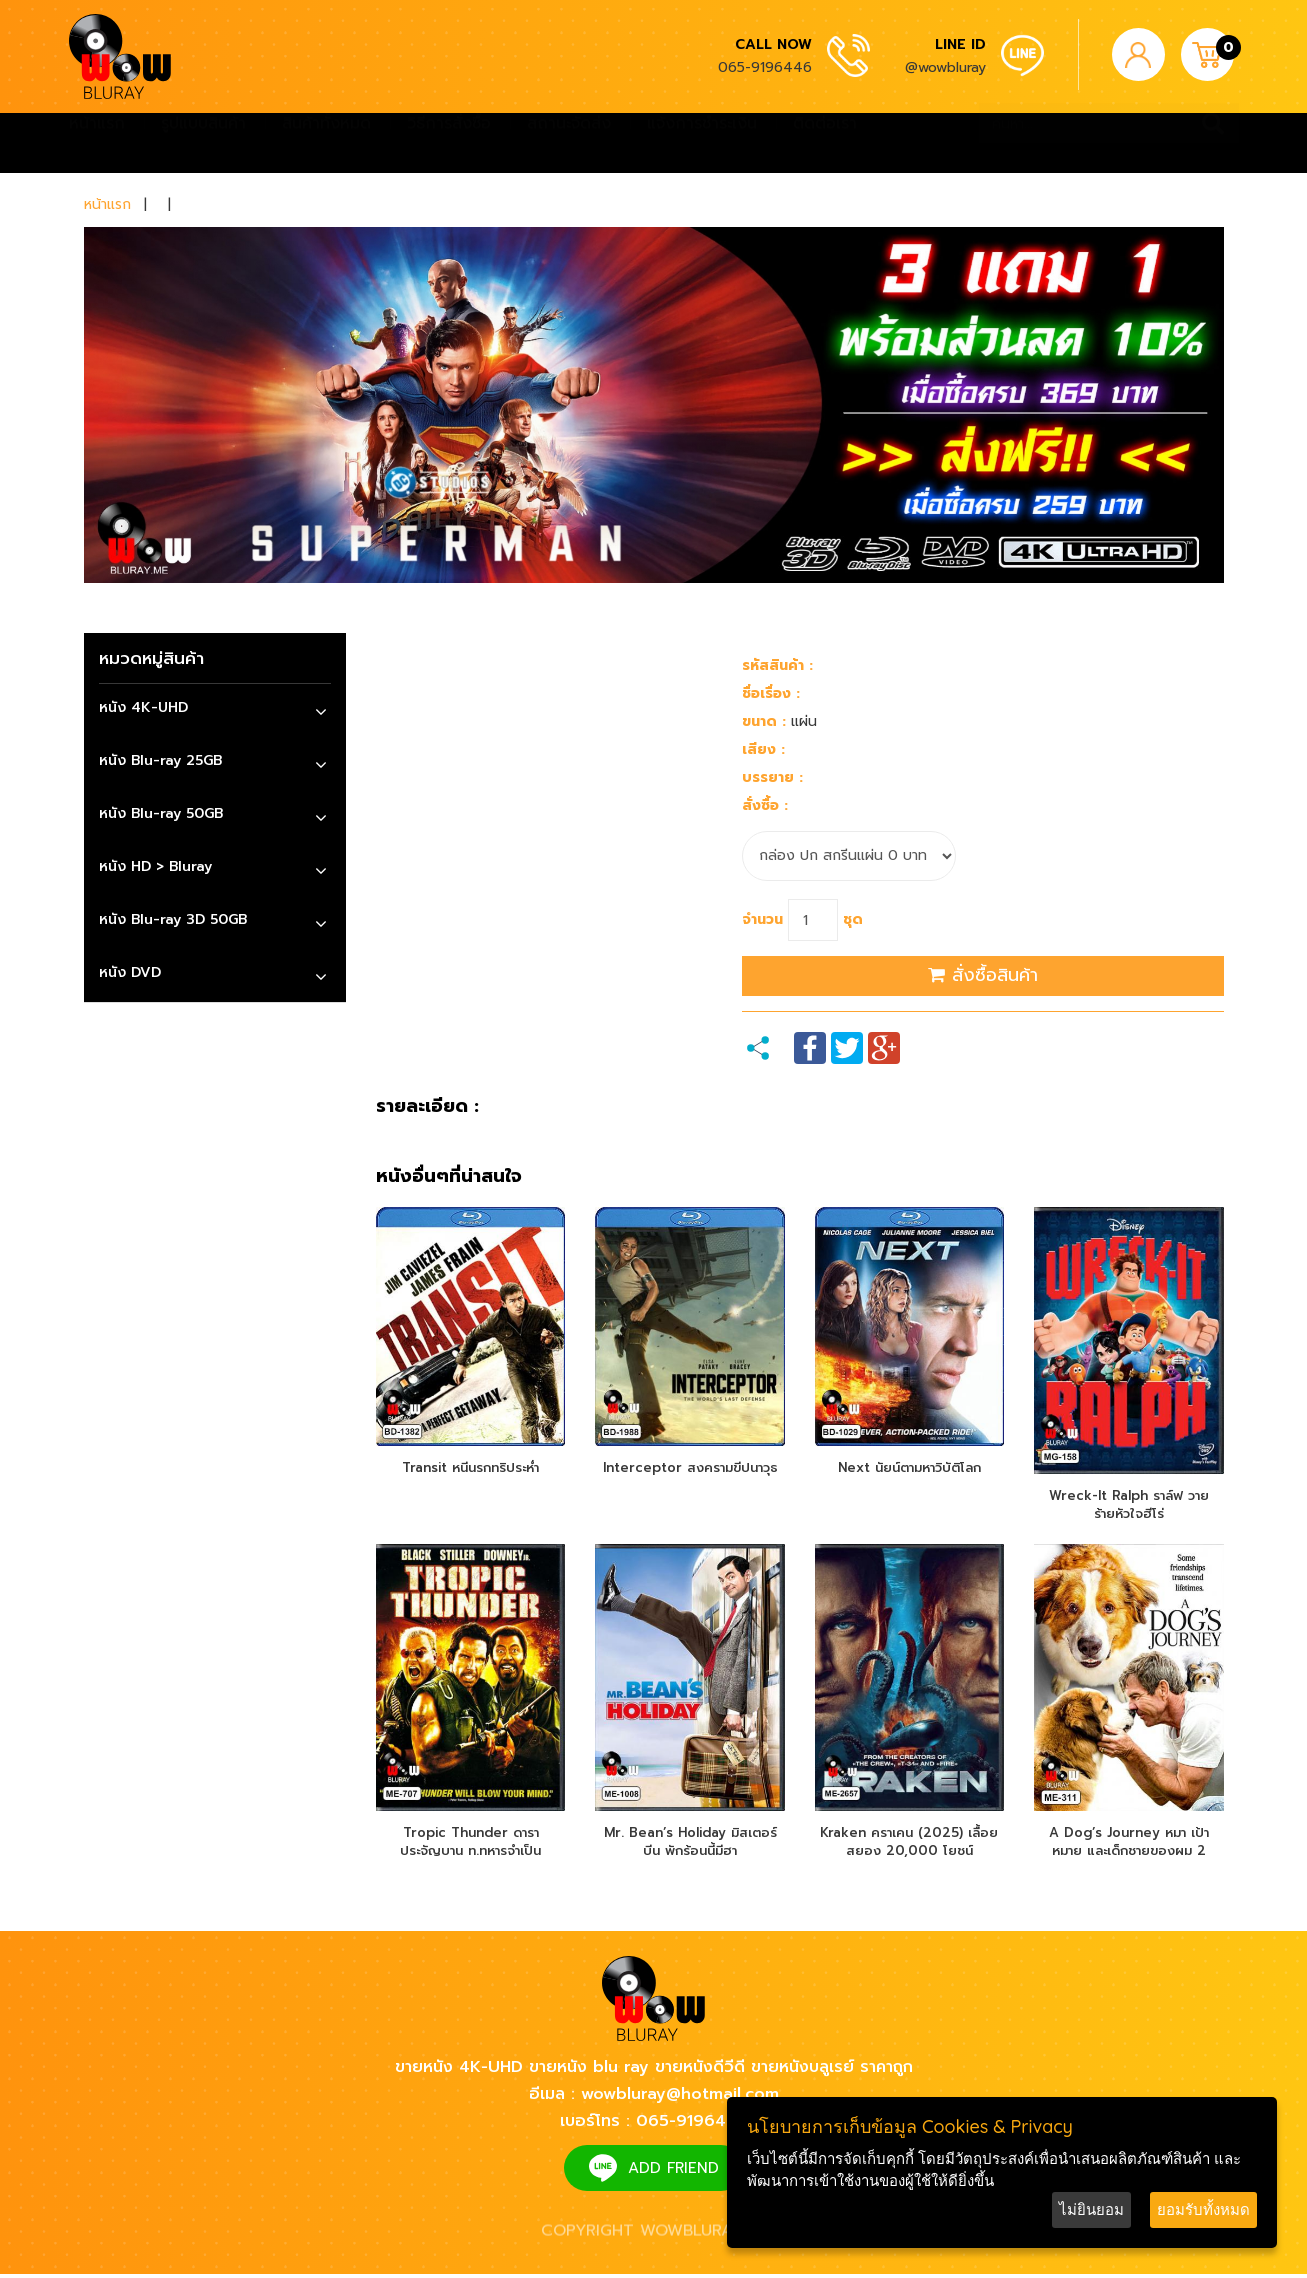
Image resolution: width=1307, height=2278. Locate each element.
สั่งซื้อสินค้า (983, 975)
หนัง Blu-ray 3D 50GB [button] (173, 919)
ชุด (853, 919)
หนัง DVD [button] (130, 972)
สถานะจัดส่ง (569, 143)
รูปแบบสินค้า (203, 143)
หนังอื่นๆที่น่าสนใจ (449, 1177)
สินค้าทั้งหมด (326, 143)
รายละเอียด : (427, 1107)
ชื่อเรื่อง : (771, 693)
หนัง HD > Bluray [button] (155, 866)
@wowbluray (945, 67)
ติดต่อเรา (825, 143)
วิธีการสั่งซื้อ (449, 143)
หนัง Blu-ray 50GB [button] (161, 813)
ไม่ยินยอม (1091, 2209)
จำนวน (762, 919)
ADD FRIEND (673, 2172)
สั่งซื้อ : (765, 805)
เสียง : (763, 749)
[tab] (215, 710)
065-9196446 (765, 67)
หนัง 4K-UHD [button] (143, 707)
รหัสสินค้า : (777, 665)
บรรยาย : (772, 777)
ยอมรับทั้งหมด (1203, 2209)
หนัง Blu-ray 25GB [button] (160, 760)
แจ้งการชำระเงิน (702, 143)
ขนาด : (764, 721)
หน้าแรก (97, 143)
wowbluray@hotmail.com (680, 2098)
